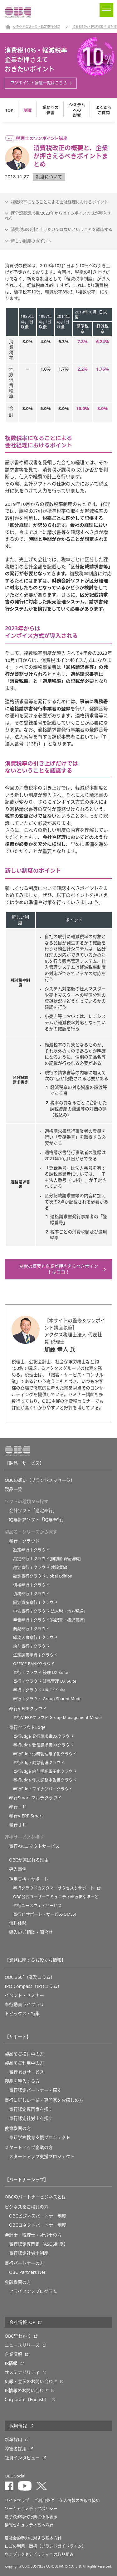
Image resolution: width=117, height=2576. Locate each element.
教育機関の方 (18, 2128)
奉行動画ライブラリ (24, 2004)
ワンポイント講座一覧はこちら (38, 83)
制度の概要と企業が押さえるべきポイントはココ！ (58, 1269)
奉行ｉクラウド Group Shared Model (48, 1699)
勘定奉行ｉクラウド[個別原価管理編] (47, 1559)
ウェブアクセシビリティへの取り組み (39, 2554)
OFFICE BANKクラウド (34, 1664)
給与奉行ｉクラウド (31, 1646)
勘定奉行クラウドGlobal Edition (42, 1576)
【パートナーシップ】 (26, 2179)
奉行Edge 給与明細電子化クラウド (45, 1771)
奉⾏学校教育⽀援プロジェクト (39, 2137)
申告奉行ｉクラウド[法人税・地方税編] (49, 1611)
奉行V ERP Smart (26, 1816)
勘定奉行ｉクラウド (31, 1550)
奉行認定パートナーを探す (35, 2090)
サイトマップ (17, 2500)
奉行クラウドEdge (27, 1727)
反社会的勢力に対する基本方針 (33, 2538)
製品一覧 (13, 1489)
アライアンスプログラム (33, 2291)
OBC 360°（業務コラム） (30, 1977)
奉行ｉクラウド (24, 1541)
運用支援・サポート (28, 1879)
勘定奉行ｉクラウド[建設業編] (41, 1567)
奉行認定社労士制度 (28, 2253)
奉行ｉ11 (18, 1807)
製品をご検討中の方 (24, 2054)
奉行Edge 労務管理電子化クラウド (45, 1754)
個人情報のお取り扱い (79, 2500)
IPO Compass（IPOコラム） (33, 1986)
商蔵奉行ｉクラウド (31, 1629)
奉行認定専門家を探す (31, 2109)
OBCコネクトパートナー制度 (37, 2225)
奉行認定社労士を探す (31, 2118)
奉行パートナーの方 (24, 2263)
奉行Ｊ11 (18, 1825)
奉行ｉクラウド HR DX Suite (39, 1690)
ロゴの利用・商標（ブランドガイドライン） (45, 2546)
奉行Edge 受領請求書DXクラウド (43, 1745)
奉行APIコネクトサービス (34, 1846)
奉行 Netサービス (26, 2072)
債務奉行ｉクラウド (31, 1594)
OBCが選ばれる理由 (29, 1860)
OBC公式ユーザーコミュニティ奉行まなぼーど (56, 1897)
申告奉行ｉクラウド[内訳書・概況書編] (49, 1620)
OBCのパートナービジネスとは (35, 2197)
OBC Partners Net (27, 2272)
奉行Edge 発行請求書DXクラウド (43, 1736)
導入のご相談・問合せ (31, 1932)
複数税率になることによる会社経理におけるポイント (59, 202)
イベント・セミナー (24, 1995)
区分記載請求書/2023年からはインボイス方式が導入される (58, 215)
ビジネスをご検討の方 (26, 2207)
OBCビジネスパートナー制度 (37, 2216)
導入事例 (18, 1869)
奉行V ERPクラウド (28, 1708)
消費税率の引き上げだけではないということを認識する (61, 229)
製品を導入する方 (22, 2081)
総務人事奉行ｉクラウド (35, 1637)
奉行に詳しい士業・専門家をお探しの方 (44, 2100)
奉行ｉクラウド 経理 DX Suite (40, 1672)
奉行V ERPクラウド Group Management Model (57, 1717)
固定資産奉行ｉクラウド (35, 1602)
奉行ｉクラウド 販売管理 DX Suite (44, 1681)
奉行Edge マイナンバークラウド (43, 1789)
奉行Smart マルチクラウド (35, 1798)
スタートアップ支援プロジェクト (42, 2156)
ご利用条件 (44, 2500)
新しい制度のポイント (31, 241)
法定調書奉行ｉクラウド (35, 1655)
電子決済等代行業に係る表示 (31, 2517)
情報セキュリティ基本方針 (29, 2525)
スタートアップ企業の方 (29, 2147)
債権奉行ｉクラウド (31, 1585)
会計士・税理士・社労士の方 (33, 2235)
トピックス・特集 (22, 2013)
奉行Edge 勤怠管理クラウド (39, 1763)
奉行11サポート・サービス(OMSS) (44, 1914)
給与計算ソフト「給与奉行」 (37, 1519)
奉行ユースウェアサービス (37, 1905)
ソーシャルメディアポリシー (31, 2509)
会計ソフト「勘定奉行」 (33, 1510)
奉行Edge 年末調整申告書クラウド (45, 1780)
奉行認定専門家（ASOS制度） (38, 2244)
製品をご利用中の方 (24, 2063)
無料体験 (18, 1923)
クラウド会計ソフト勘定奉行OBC (36, 26)
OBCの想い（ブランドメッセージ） (40, 1480)
